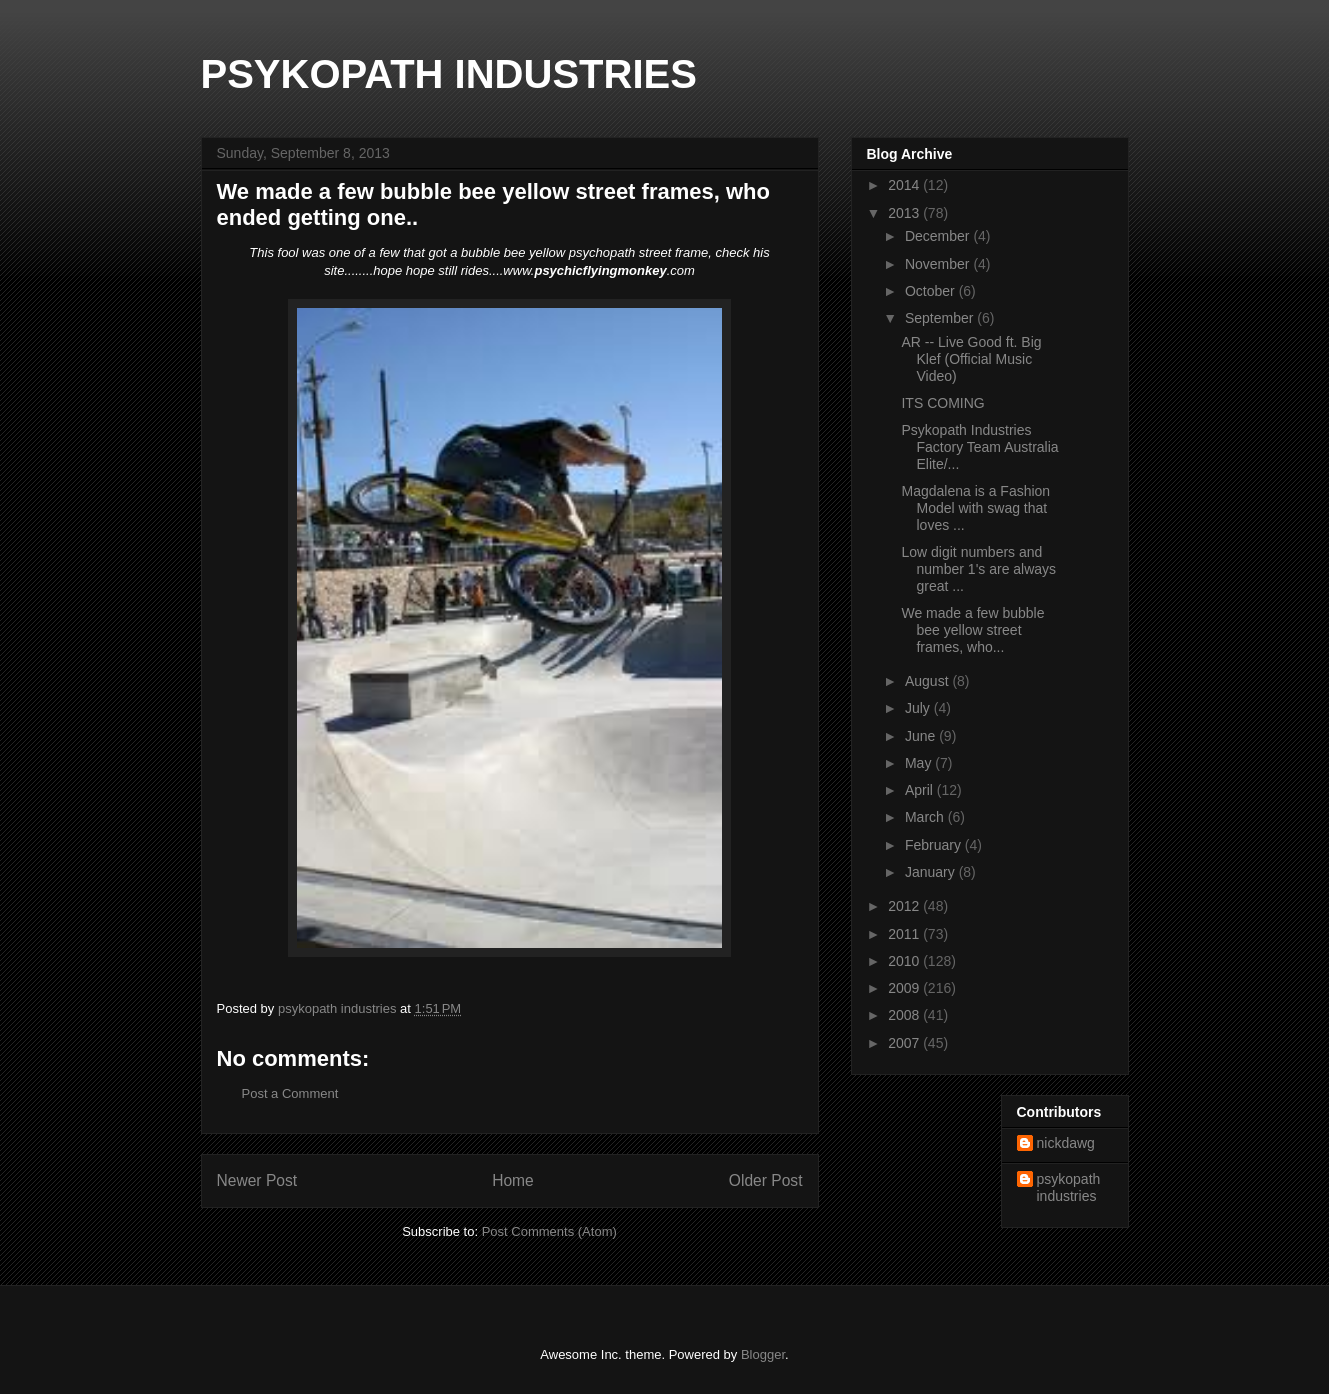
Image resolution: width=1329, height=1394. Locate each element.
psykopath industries (1069, 1187)
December (939, 236)
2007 (905, 1043)
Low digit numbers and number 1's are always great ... (978, 569)
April (921, 790)
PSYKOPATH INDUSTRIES (449, 74)
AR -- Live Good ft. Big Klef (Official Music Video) (971, 359)
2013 (905, 213)
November (939, 264)
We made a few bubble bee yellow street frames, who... (972, 630)
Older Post (766, 1180)
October (932, 291)
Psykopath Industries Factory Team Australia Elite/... (979, 447)
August (928, 681)
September (941, 318)
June (922, 736)
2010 (905, 961)
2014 (905, 185)
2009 (905, 988)
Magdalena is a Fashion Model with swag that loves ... (975, 508)
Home (513, 1180)
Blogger (763, 1354)
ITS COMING (942, 403)
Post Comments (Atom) (549, 1231)
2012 (905, 906)
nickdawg (1066, 1143)
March (926, 817)
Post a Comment (290, 1093)
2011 (905, 934)
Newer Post (257, 1180)
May (920, 763)
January (932, 872)
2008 (905, 1015)
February (935, 845)
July (919, 708)
